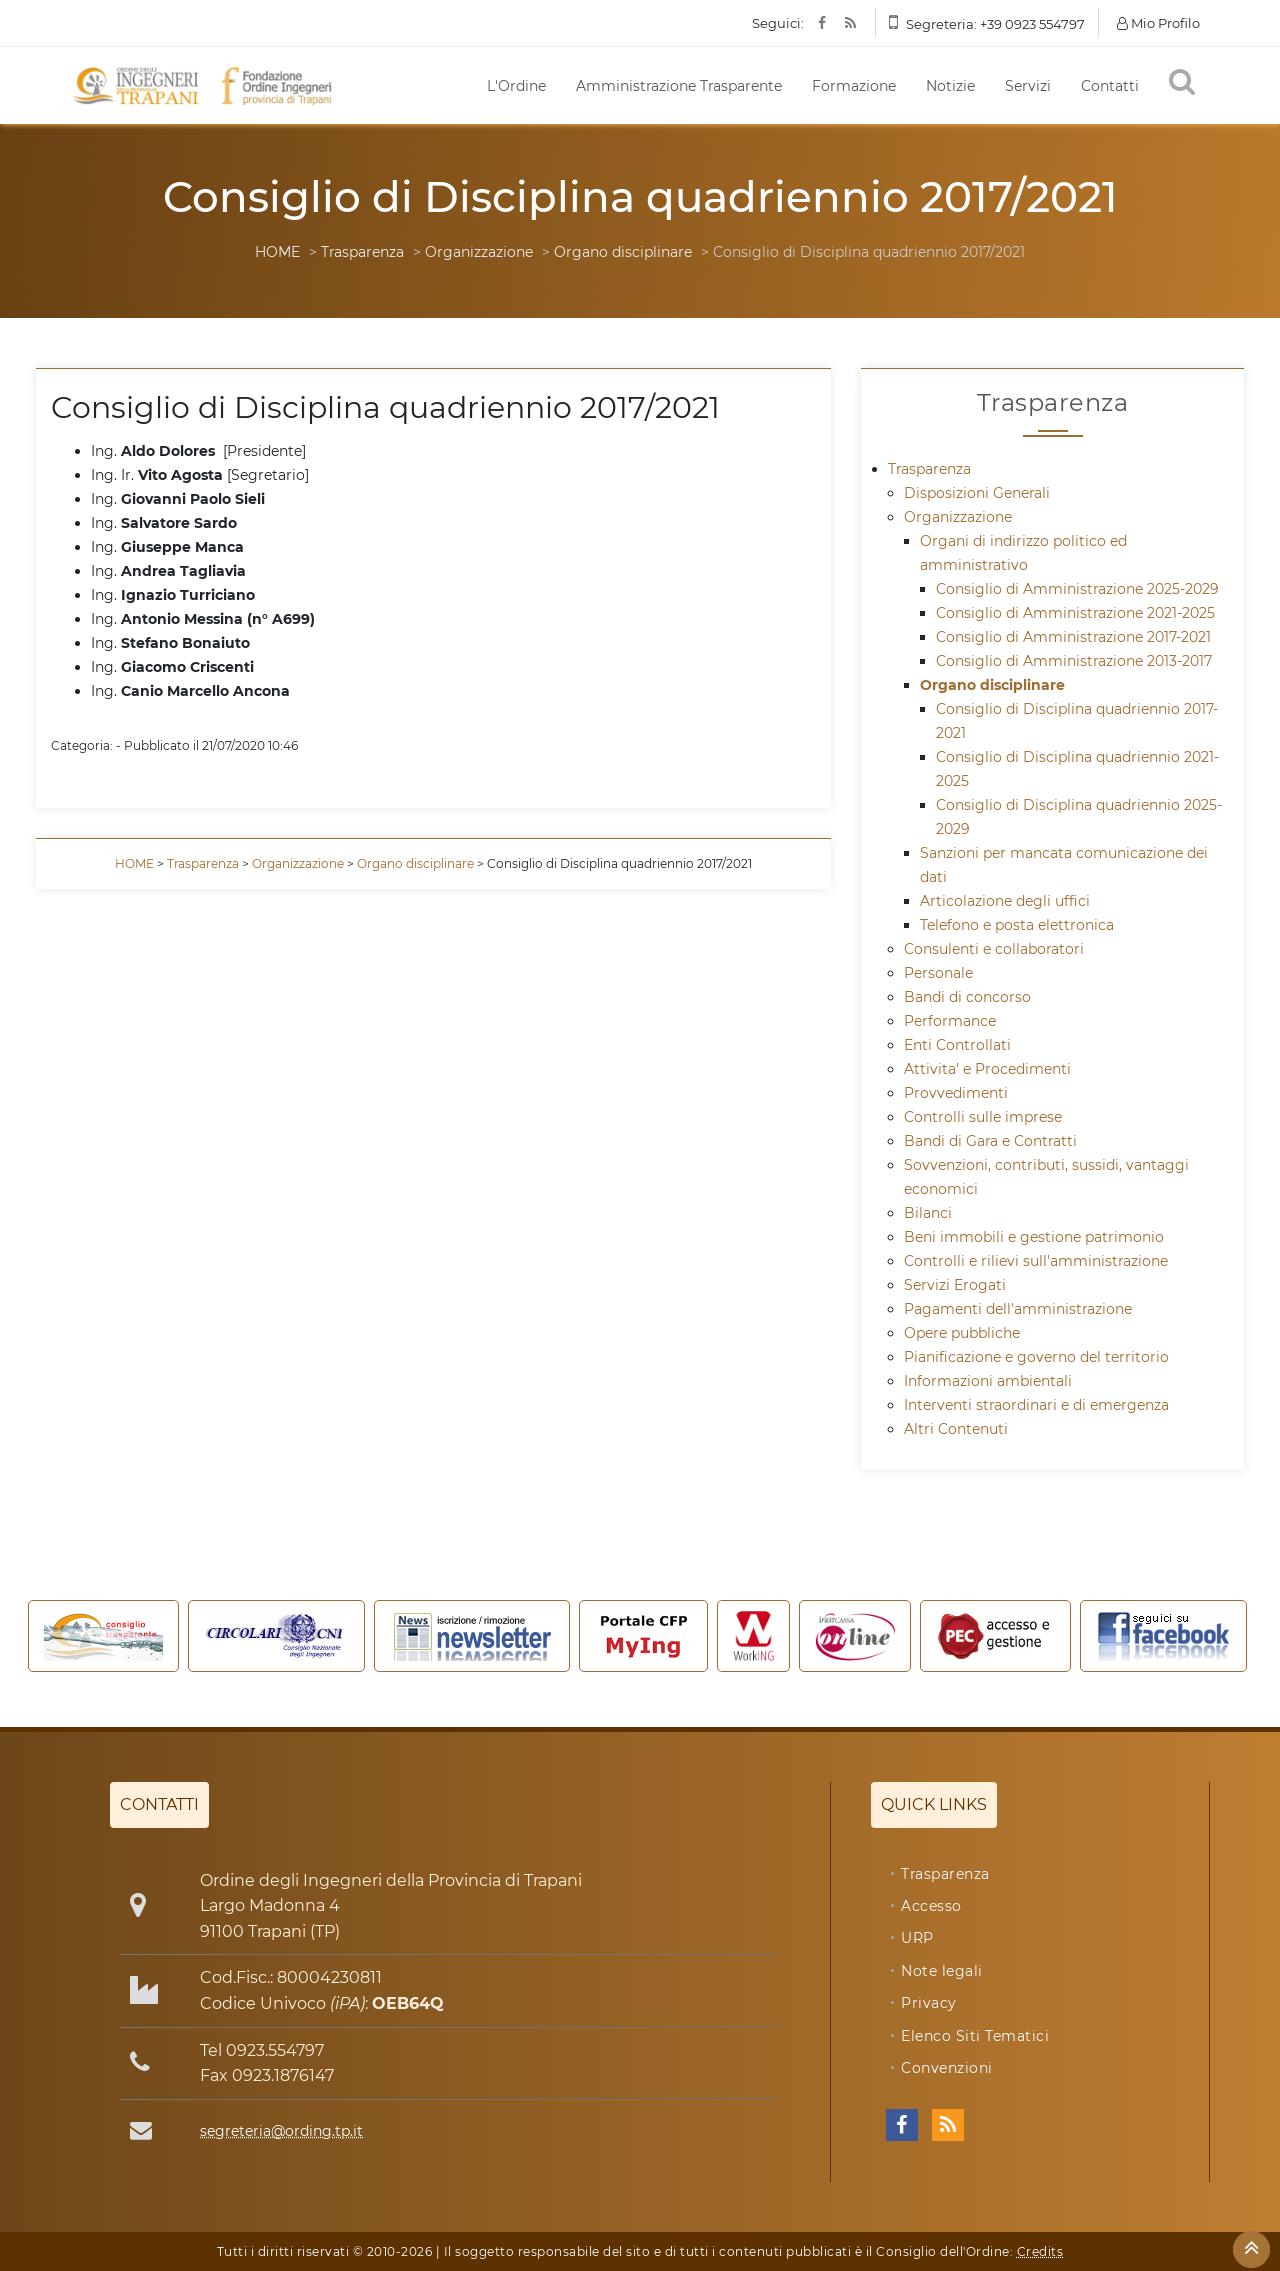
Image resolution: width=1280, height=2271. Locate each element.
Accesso (931, 1906)
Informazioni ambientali (988, 1381)
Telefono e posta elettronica (1017, 925)
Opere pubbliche (962, 1333)
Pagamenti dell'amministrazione (1018, 1309)
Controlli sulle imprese (983, 1117)
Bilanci (928, 1213)
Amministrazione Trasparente (679, 86)
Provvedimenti (956, 1093)
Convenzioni (947, 2068)
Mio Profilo (1158, 23)
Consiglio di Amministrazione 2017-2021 (1073, 637)
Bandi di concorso (967, 997)
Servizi (1028, 86)
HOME (277, 252)
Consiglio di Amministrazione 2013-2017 (1074, 661)
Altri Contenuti (956, 1429)
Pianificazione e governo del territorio (1036, 1357)
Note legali (942, 1971)
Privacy (929, 2003)
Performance (950, 1021)
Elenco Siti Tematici (975, 2036)
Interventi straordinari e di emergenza (1036, 1405)
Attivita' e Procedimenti (987, 1069)
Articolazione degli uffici (1005, 901)
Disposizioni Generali (977, 493)
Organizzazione (479, 252)
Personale (938, 973)
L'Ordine (516, 86)
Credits (1040, 2251)
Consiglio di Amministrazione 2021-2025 (1075, 613)
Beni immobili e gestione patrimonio (1034, 1237)
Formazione (854, 86)
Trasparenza (362, 252)
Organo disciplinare (623, 252)
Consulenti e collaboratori (994, 949)
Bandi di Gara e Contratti (990, 1141)
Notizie (950, 86)
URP (917, 1938)
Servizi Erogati (955, 1285)
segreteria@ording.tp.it (281, 2131)
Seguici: (778, 23)
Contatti (1110, 86)
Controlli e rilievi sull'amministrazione (1036, 1261)
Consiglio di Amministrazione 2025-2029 (1077, 589)
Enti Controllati (957, 1045)
